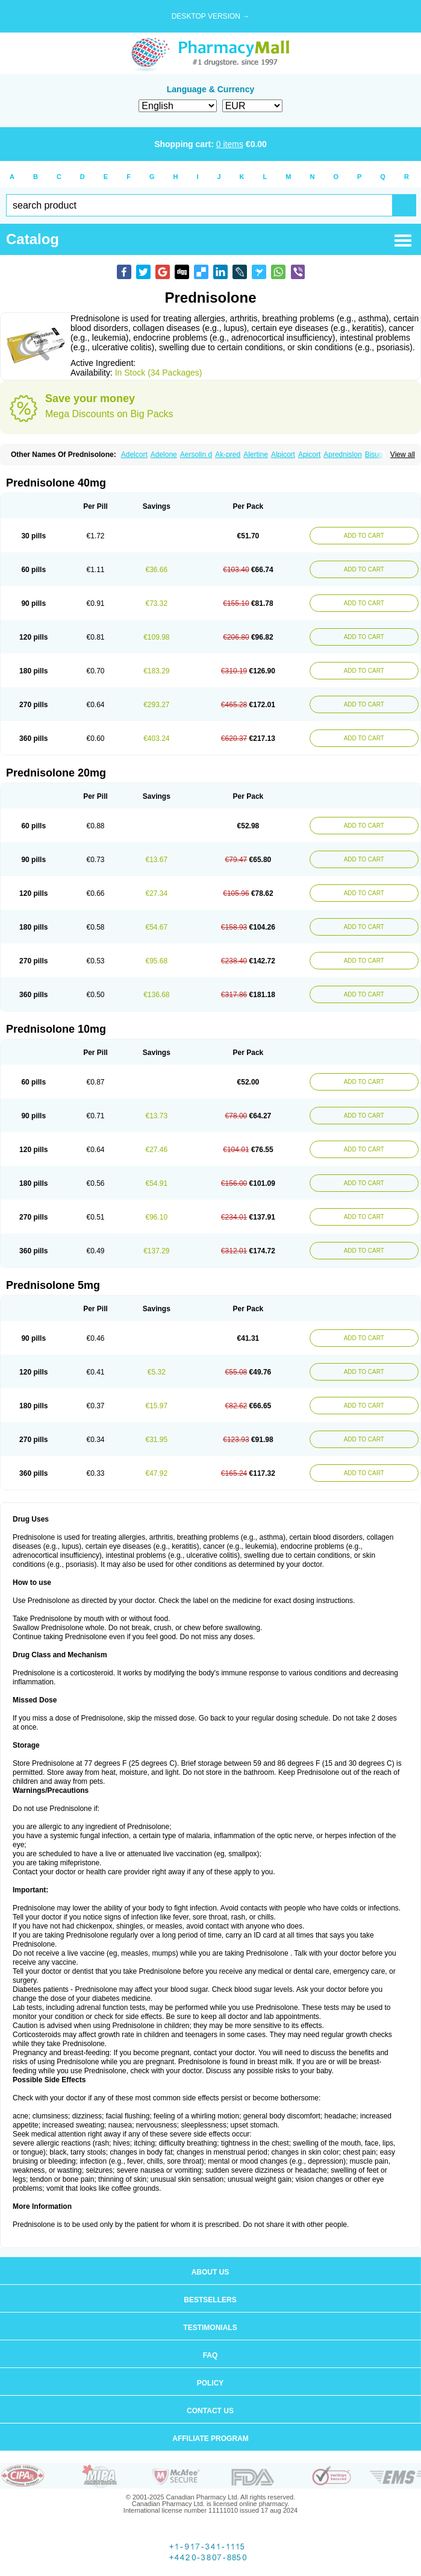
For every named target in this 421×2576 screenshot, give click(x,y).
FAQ (210, 2355)
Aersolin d (196, 454)
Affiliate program (210, 2438)
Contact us (210, 2411)
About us (210, 2272)
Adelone (164, 454)
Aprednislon (342, 454)
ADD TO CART (364, 535)
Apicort (309, 454)
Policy (210, 2383)
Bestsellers (210, 2300)
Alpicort (283, 454)
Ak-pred (227, 454)
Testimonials (210, 2327)
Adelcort (134, 454)
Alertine (255, 454)
